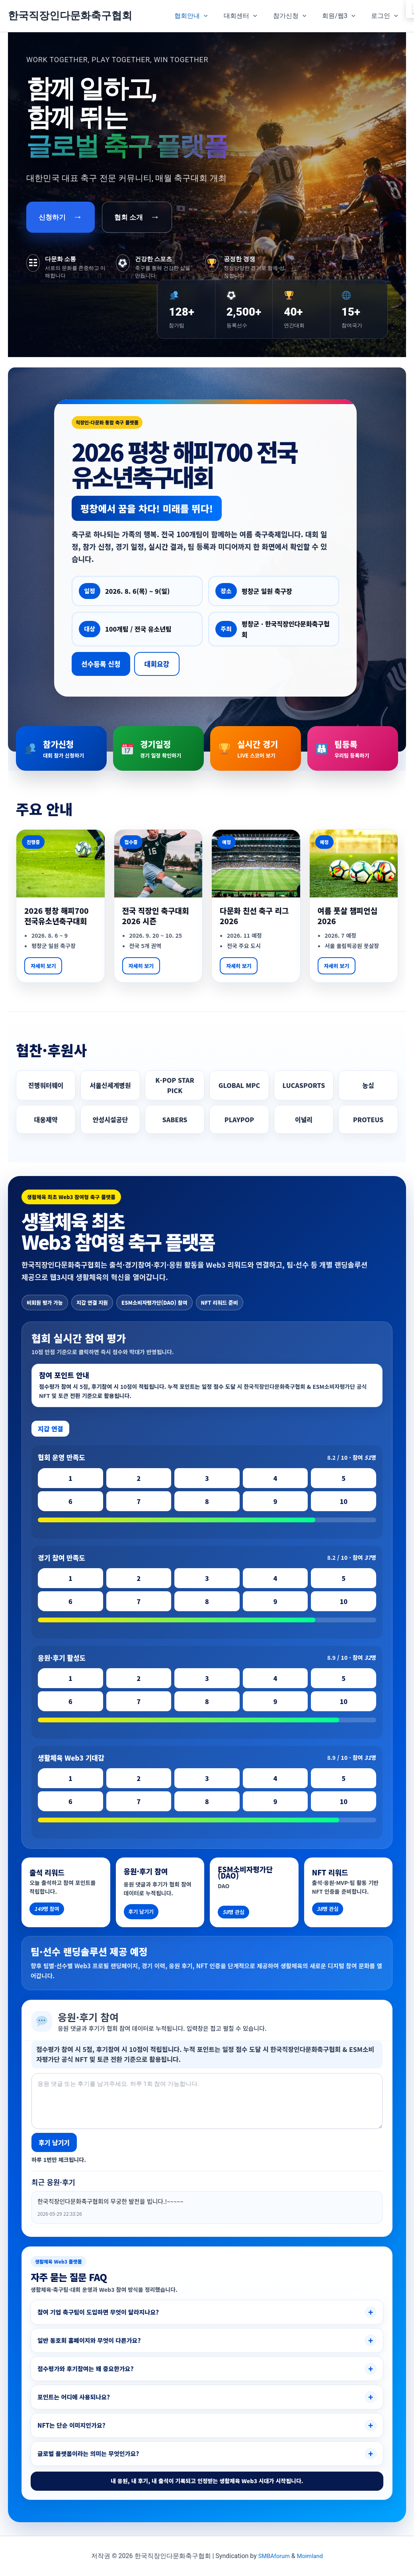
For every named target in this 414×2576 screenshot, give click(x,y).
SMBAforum (273, 2556)
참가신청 (297, 16)
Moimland (311, 2556)
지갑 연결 (50, 1428)
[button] (218, 16)
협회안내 (205, 16)
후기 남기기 (54, 2142)
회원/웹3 (343, 16)
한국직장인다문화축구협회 (70, 16)
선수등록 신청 (101, 664)
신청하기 (60, 217)
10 (344, 1501)
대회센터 (251, 16)
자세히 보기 (43, 966)
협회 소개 (137, 217)
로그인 (386, 16)
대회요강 (157, 664)
